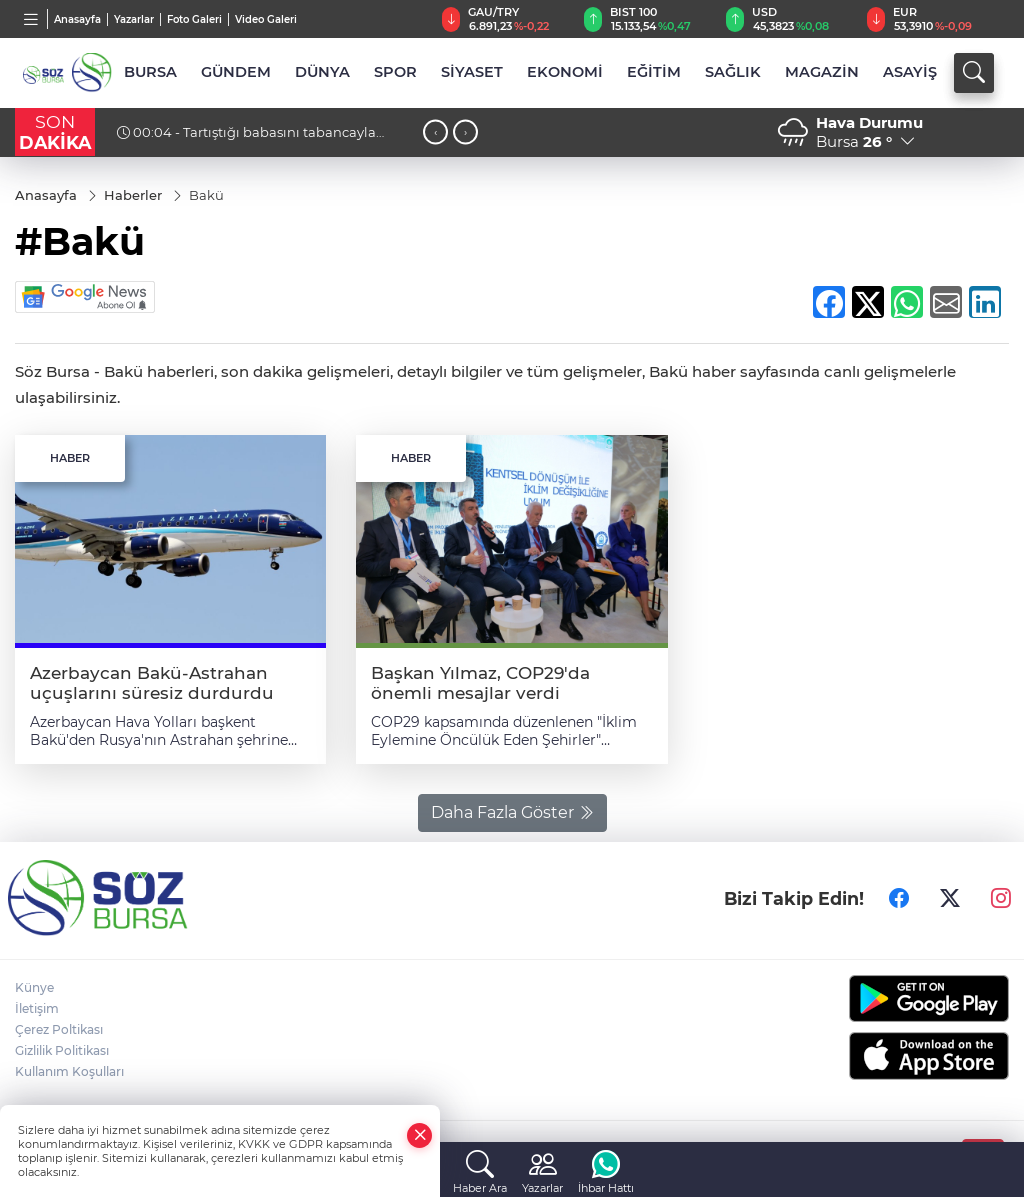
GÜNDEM (236, 72)
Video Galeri (266, 19)
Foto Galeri (194, 19)
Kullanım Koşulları (69, 1071)
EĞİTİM (654, 72)
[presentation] (435, 132)
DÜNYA (322, 72)
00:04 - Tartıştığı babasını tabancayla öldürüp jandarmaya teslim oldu (246, 140)
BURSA (150, 72)
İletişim (37, 1008)
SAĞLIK (733, 72)
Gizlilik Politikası (62, 1050)
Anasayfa (77, 19)
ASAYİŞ (910, 72)
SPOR (395, 72)
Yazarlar (134, 19)
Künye (34, 987)
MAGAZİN (822, 72)
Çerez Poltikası (59, 1029)
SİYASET (472, 72)
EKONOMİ (565, 72)
